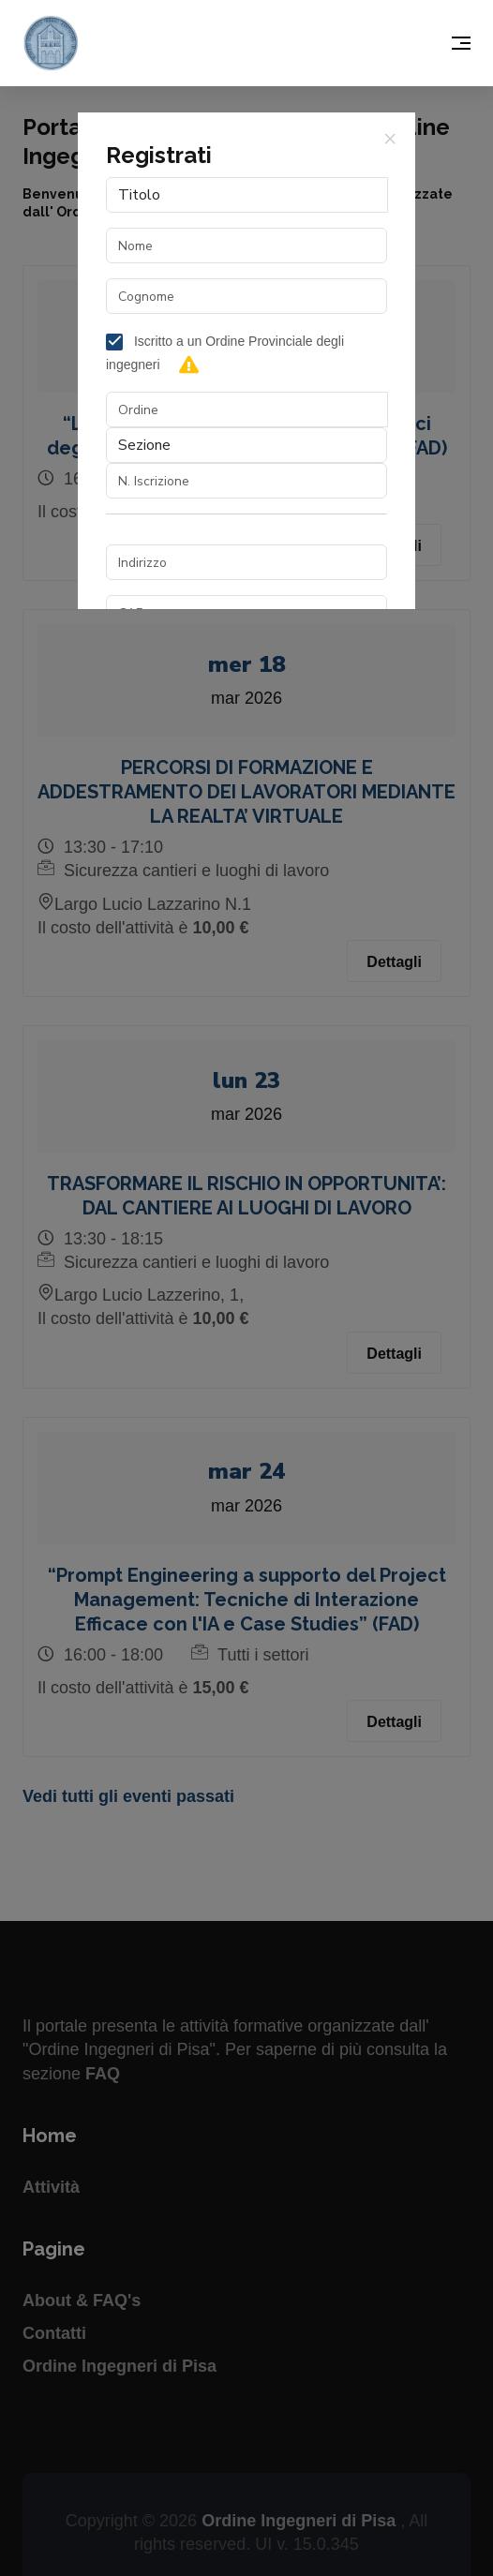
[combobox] (247, 409)
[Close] (389, 138)
